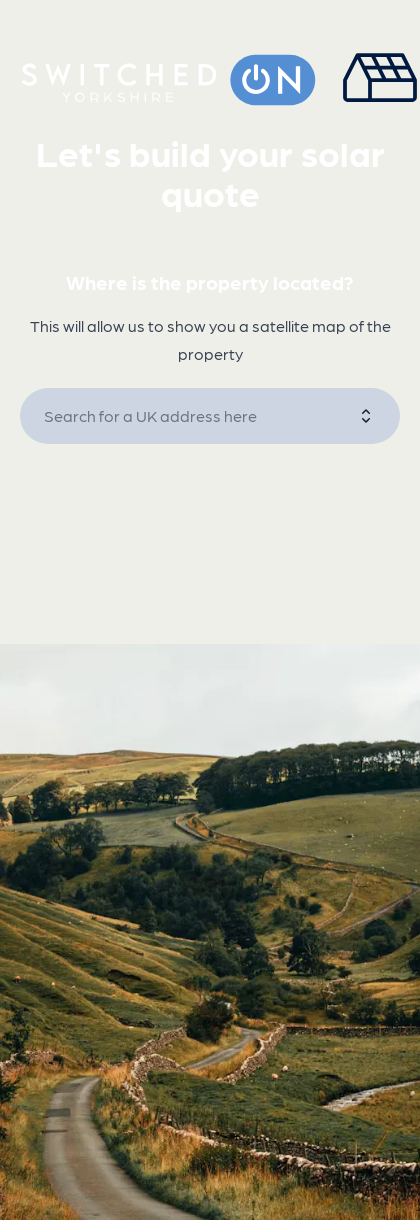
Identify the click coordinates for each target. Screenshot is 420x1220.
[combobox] (200, 416)
